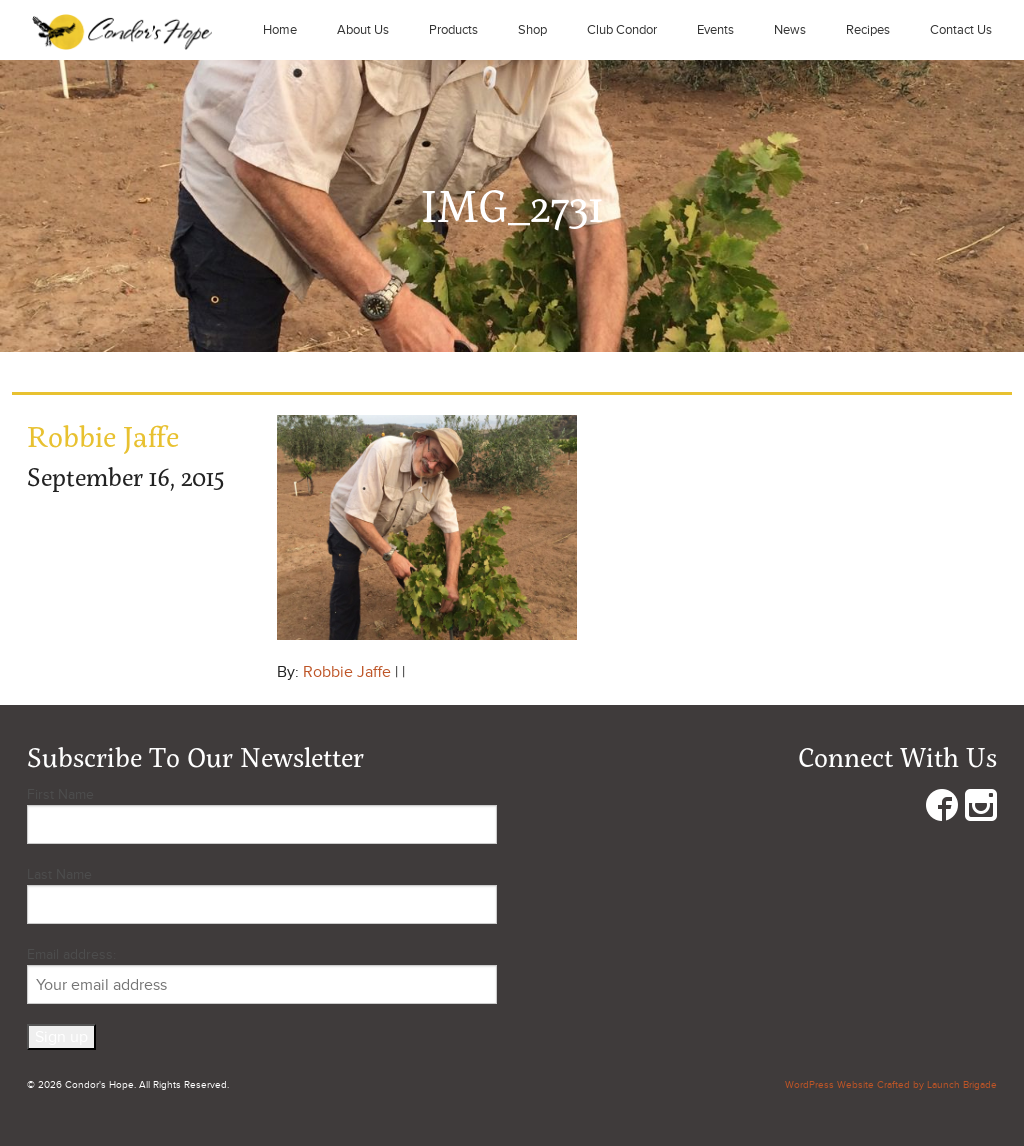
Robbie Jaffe (347, 672)
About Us (363, 30)
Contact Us (961, 30)
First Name (60, 794)
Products (453, 30)
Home (280, 30)
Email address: (262, 975)
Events (715, 30)
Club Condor (622, 30)
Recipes (868, 30)
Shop (532, 30)
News (790, 30)
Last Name (59, 874)
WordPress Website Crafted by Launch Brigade (891, 1085)
